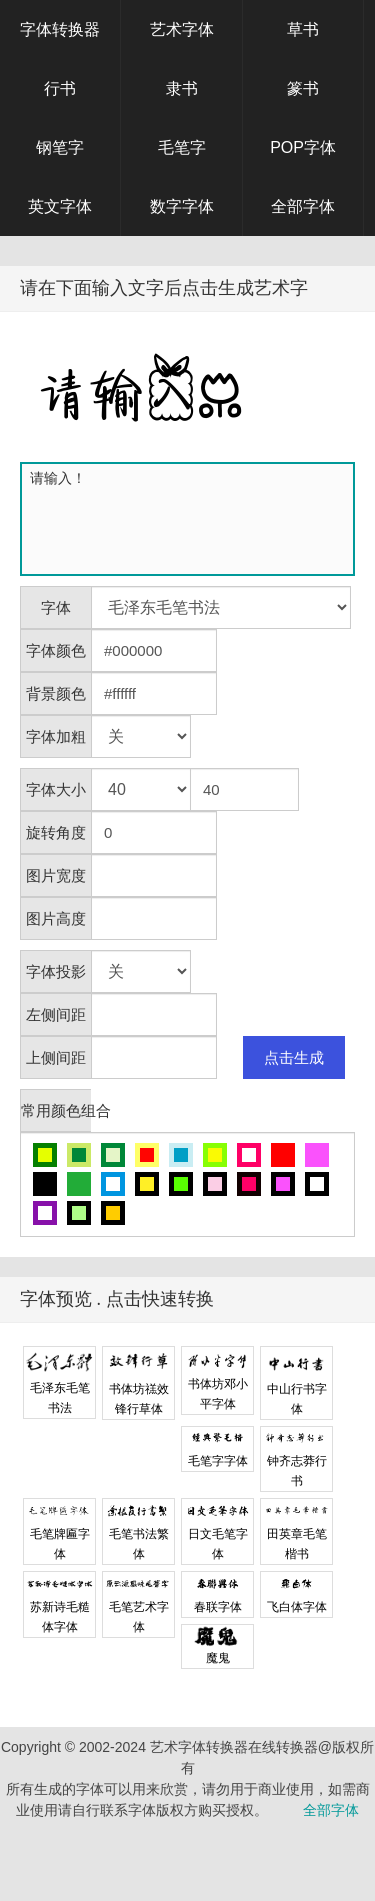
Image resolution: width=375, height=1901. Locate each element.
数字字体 (182, 206)
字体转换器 (60, 29)
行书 (60, 88)
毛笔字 (182, 147)
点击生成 (294, 1057)
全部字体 (303, 206)
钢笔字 (60, 147)
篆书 (303, 88)
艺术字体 (182, 29)
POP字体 (303, 147)
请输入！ (191, 519)
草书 (303, 29)
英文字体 (60, 206)
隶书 (182, 88)
